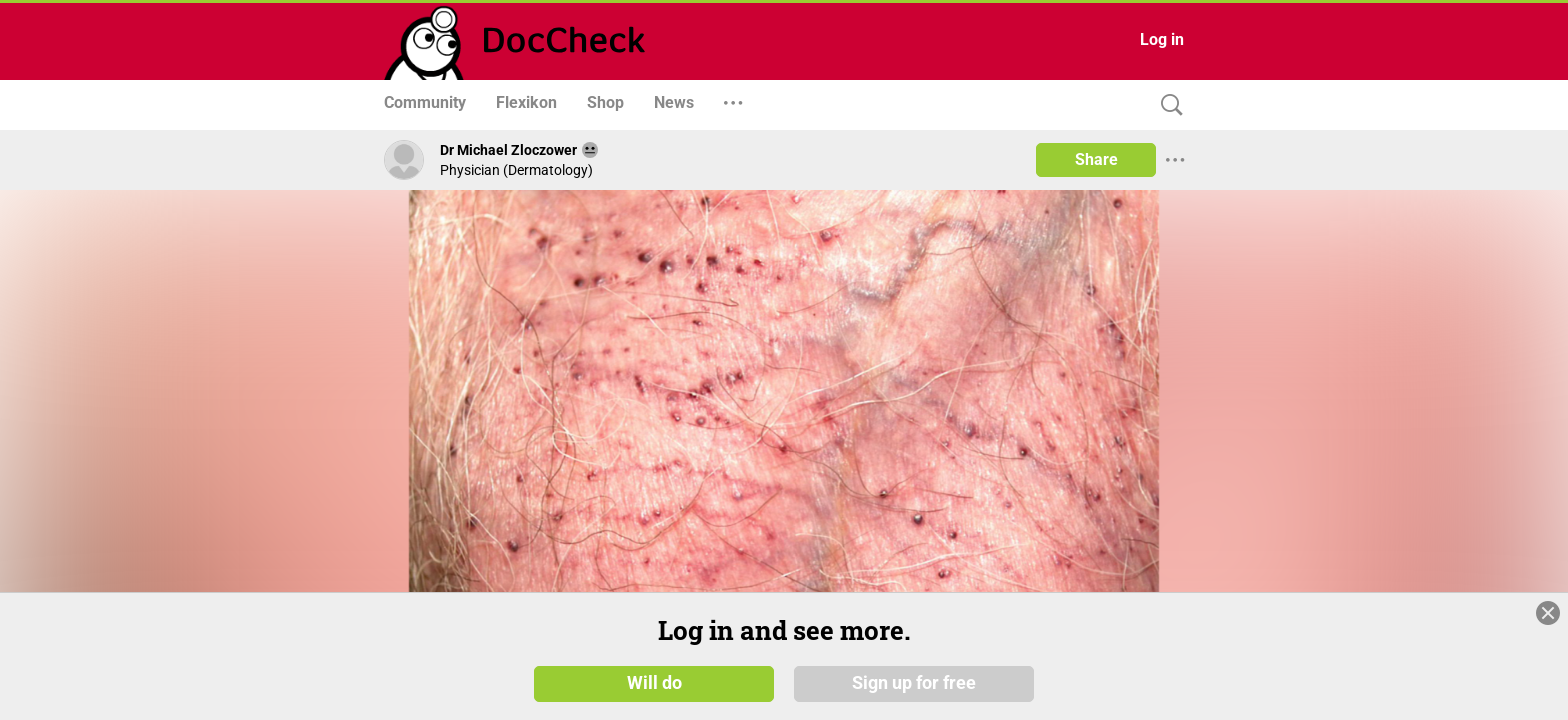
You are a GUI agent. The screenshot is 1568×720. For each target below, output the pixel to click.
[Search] (1167, 105)
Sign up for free (914, 682)
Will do (654, 682)
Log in (1162, 39)
